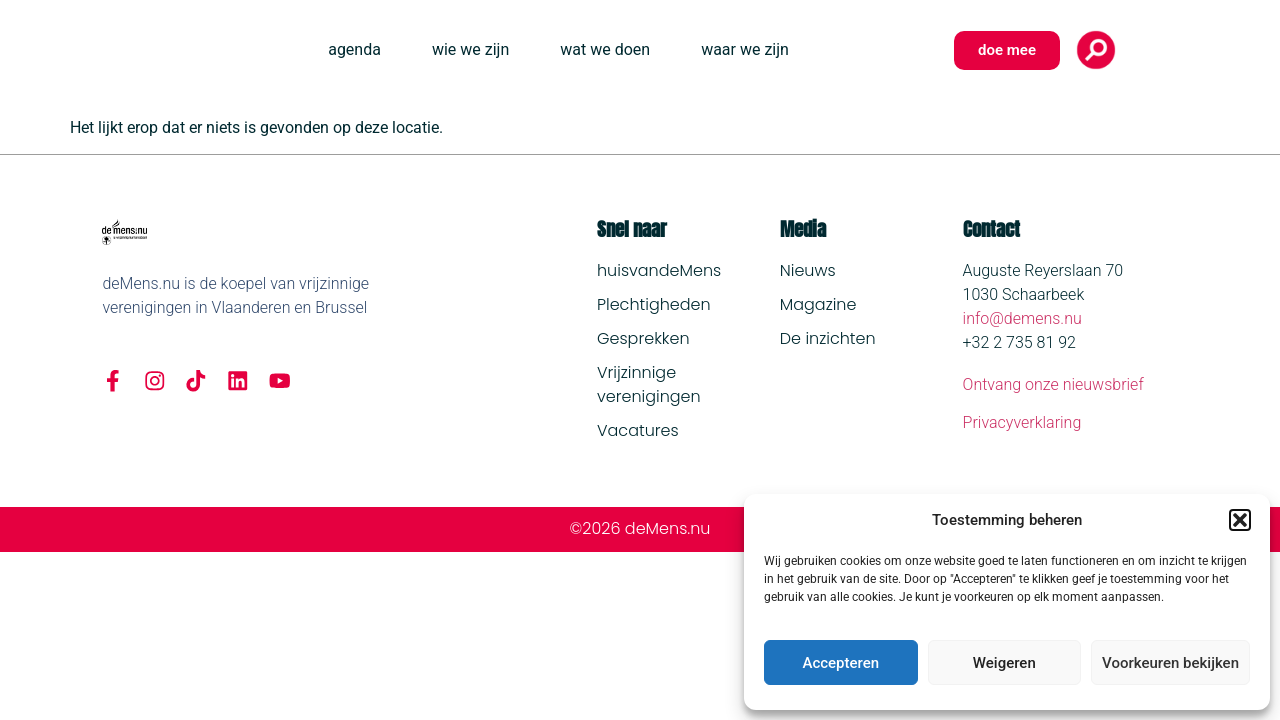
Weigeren (1004, 663)
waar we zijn (745, 49)
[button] (1240, 520)
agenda (354, 49)
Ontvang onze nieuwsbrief (1053, 384)
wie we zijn (470, 49)
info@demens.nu (1022, 318)
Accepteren (840, 663)
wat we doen (605, 49)
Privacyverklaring (1022, 422)
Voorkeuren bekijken (1170, 663)
